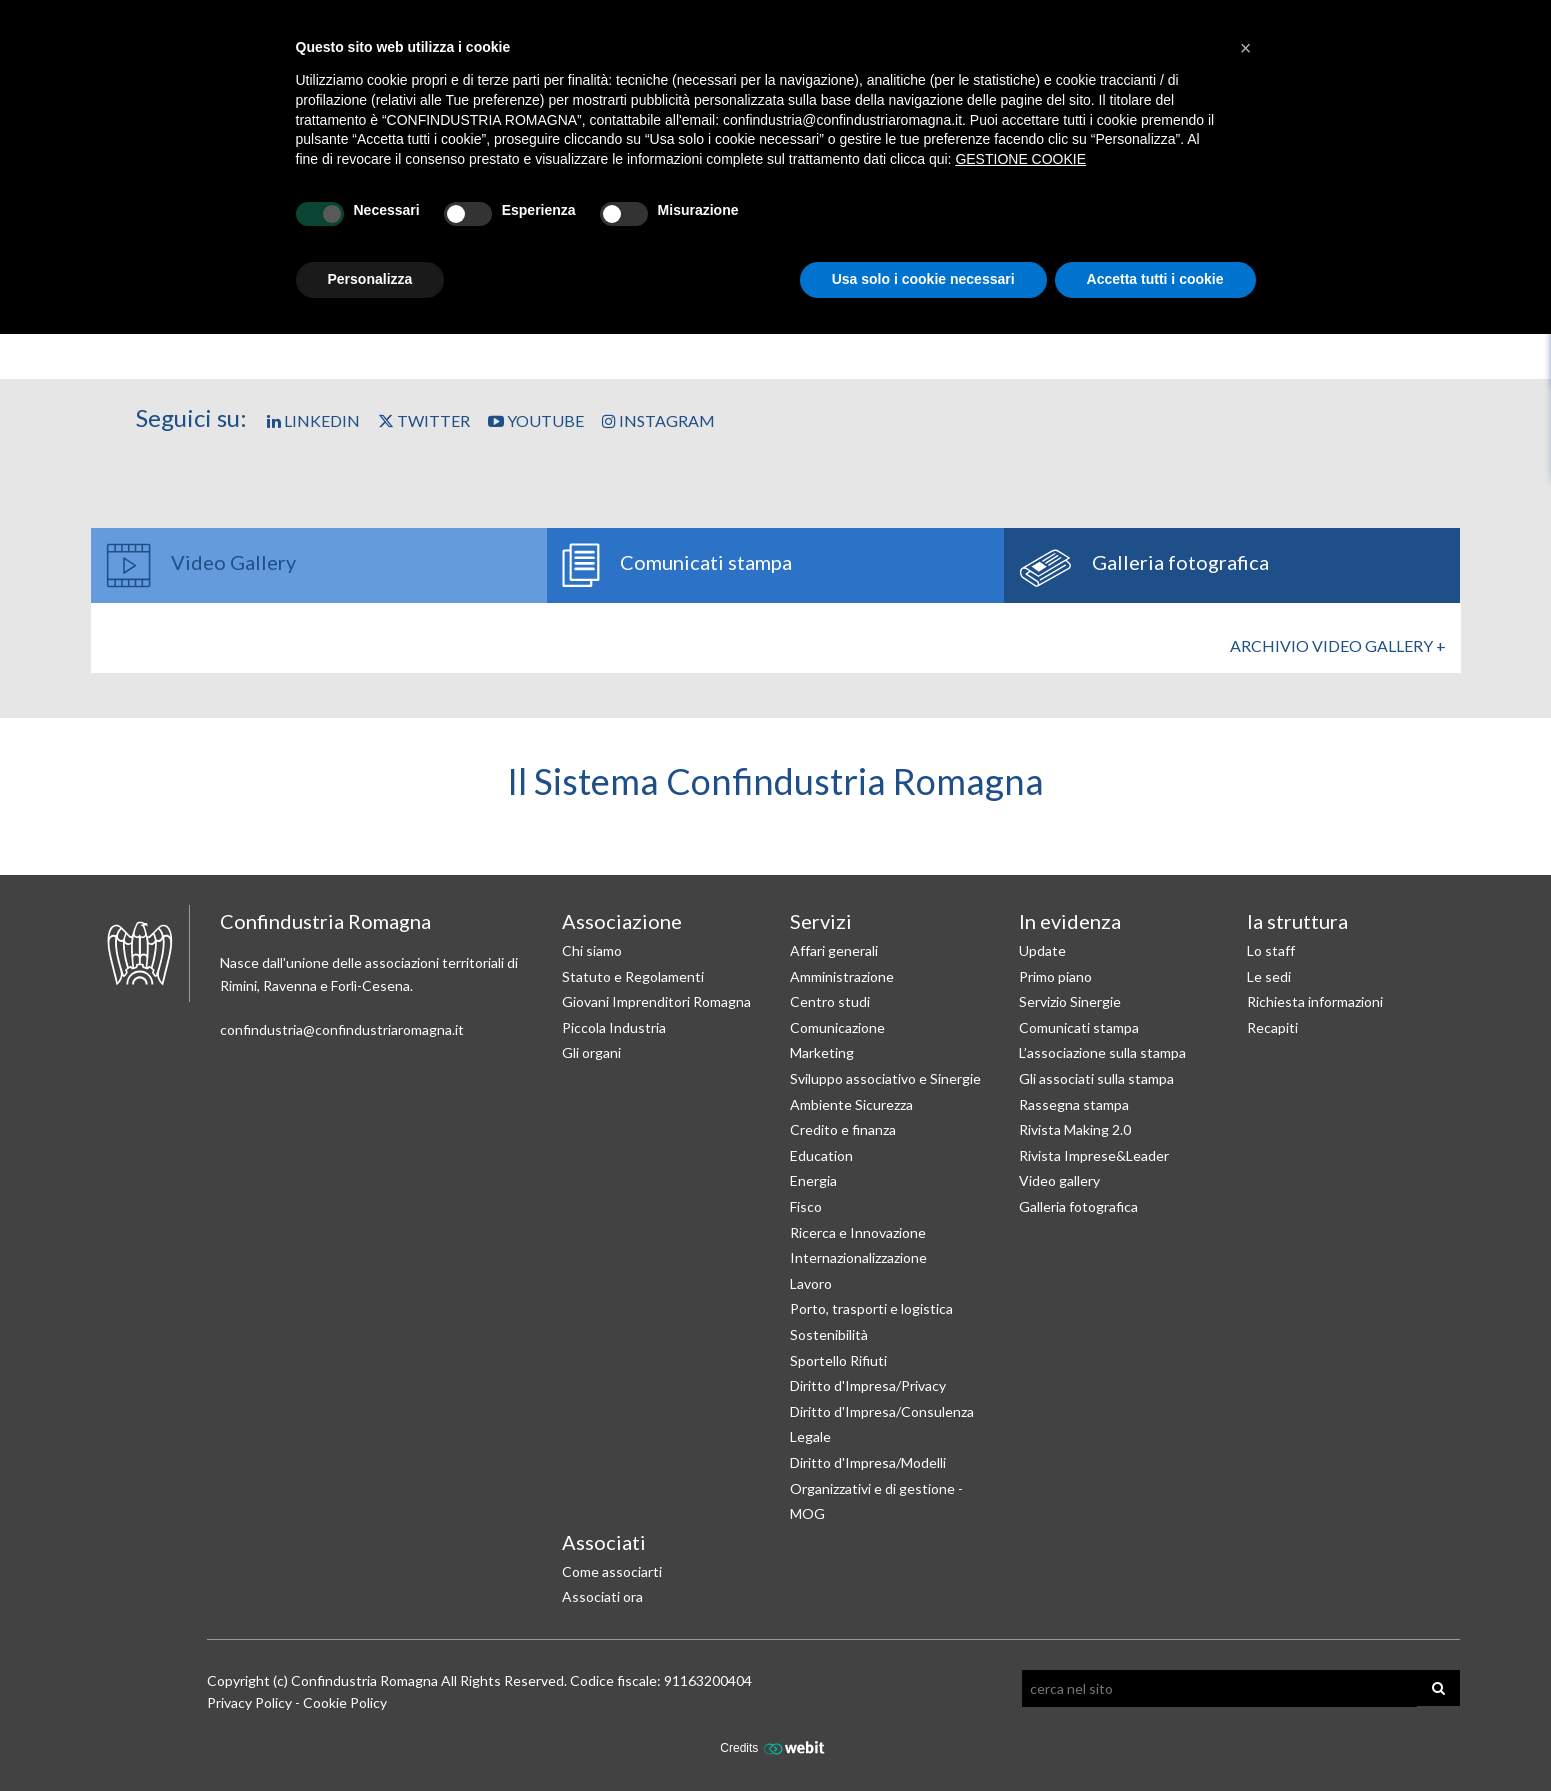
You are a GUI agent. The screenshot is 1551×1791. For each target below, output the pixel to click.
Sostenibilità (829, 1334)
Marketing (822, 1052)
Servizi (821, 921)
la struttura (1297, 921)
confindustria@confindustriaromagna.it (342, 1029)
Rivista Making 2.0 (1075, 1129)
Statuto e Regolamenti (633, 976)
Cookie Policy (345, 1702)
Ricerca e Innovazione (858, 1232)
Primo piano (1055, 976)
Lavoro (811, 1283)
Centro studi (830, 1001)
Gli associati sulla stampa (1096, 1078)
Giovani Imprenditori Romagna (656, 1001)
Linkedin (313, 420)
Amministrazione (842, 976)
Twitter (424, 420)
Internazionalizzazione (858, 1257)
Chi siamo (592, 950)
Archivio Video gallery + (1338, 645)
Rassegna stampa (1074, 1104)
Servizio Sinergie (1070, 1001)
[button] (1246, 48)
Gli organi (591, 1052)
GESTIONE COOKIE (1020, 159)
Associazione (622, 921)
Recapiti (1272, 1027)
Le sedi (1269, 976)
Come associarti (612, 1571)
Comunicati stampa (1079, 1027)
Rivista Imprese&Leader (1094, 1155)
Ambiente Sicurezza (851, 1104)
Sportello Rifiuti (838, 1360)
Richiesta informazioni (1315, 1001)
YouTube (536, 420)
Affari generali (834, 950)
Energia (813, 1180)
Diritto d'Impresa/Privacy (868, 1385)
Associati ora (602, 1596)
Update (1042, 950)
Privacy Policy (249, 1702)
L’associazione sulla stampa (1102, 1052)
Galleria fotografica (1078, 1206)
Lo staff (1271, 950)
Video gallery (1059, 1180)
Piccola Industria (614, 1027)
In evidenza (1070, 921)
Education (821, 1155)
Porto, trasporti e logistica (871, 1308)
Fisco (806, 1206)
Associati (604, 1542)
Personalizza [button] (370, 279)
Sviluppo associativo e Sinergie (885, 1078)
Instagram (658, 420)
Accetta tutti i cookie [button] (1155, 279)
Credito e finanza (843, 1129)
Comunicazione (837, 1027)
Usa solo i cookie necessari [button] (923, 279)
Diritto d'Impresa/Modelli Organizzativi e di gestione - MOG (876, 1488)
